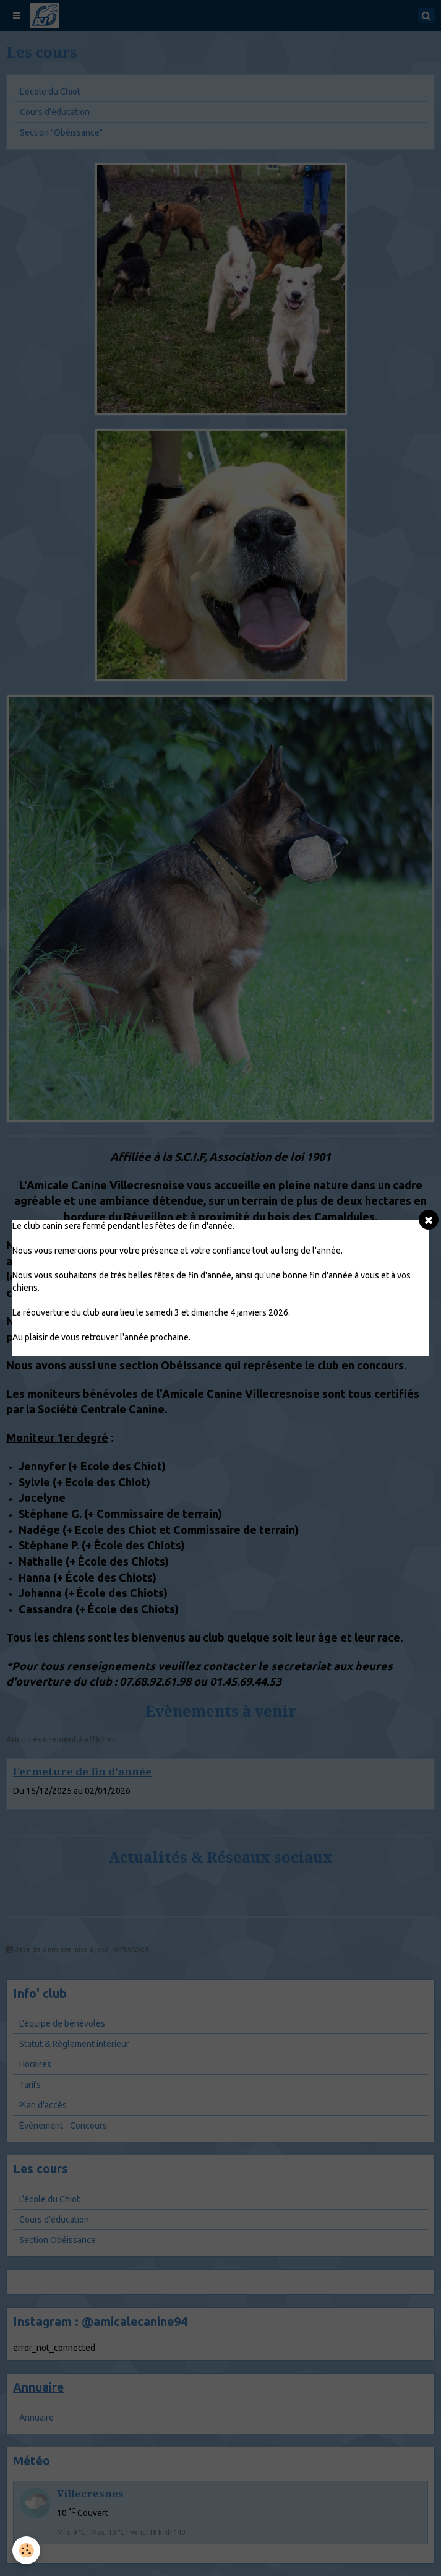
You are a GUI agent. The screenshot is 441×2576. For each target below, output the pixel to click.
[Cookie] (26, 2550)
